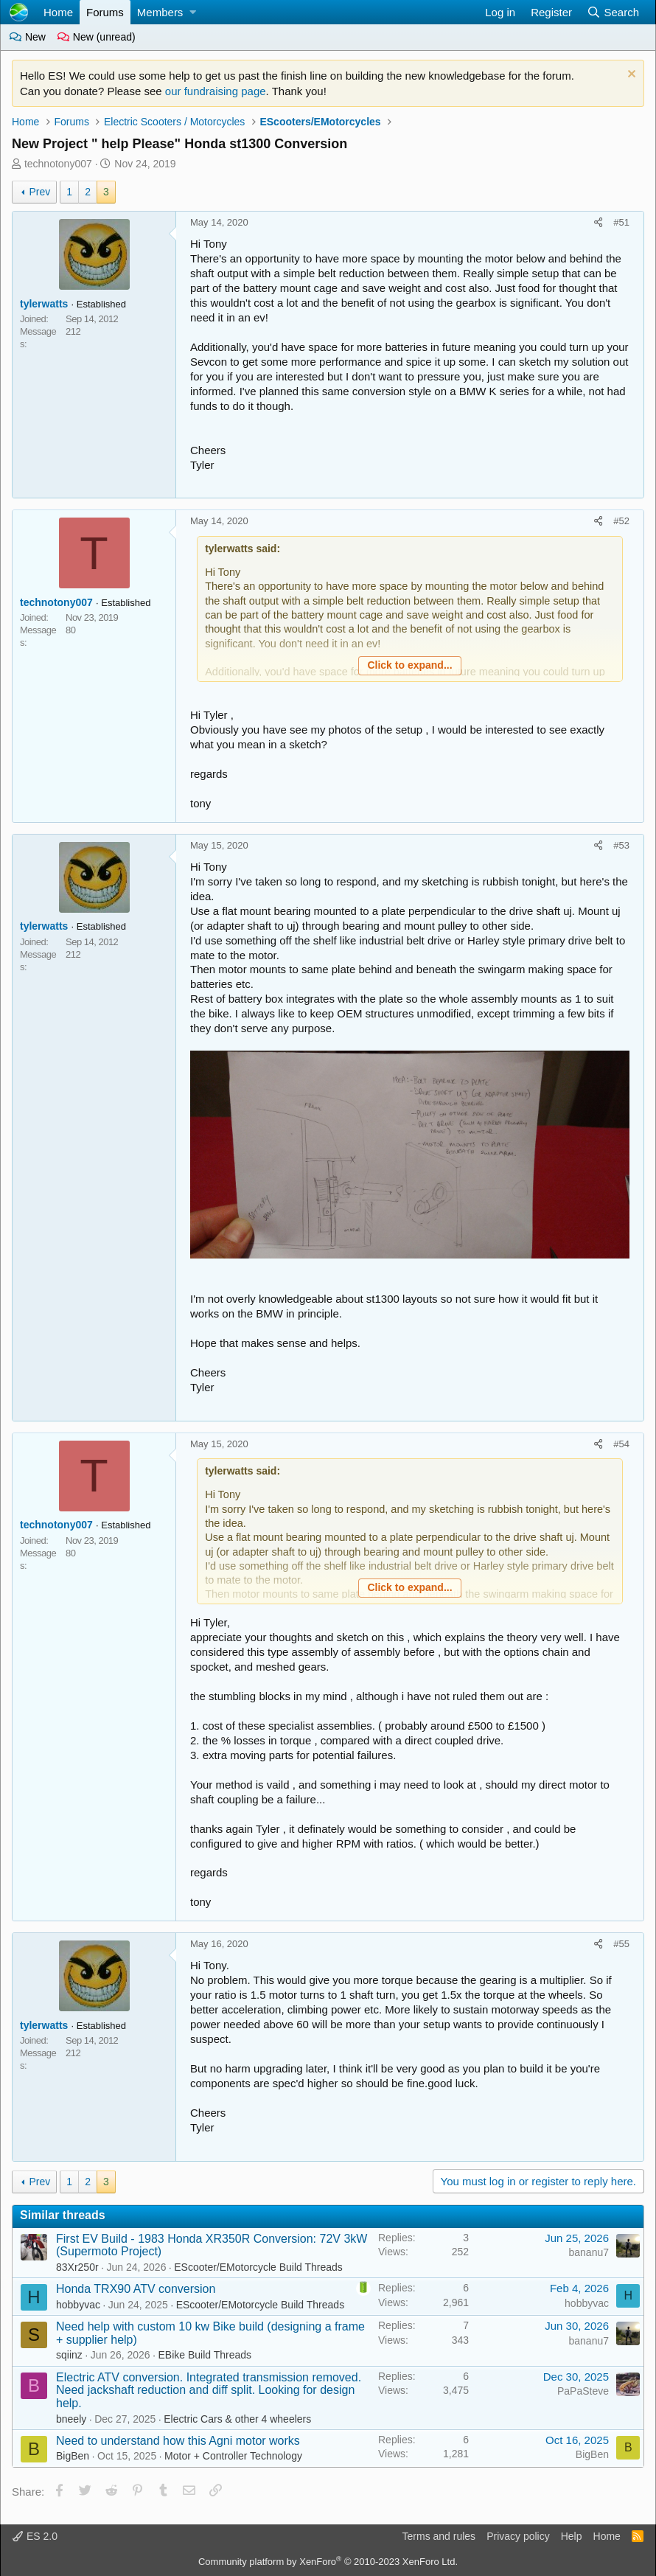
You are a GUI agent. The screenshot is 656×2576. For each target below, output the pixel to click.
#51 (621, 222)
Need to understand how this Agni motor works (178, 2440)
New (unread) (96, 37)
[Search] (612, 12)
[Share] (598, 223)
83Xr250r (77, 2267)
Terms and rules (439, 2536)
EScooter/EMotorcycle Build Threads (258, 2267)
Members (160, 12)
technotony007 (58, 164)
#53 (621, 845)
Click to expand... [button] (409, 665)
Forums (105, 12)
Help (571, 2536)
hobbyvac (78, 2305)
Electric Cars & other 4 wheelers (237, 2419)
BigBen (72, 2456)
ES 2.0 (35, 2536)
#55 (621, 1943)
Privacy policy (518, 2536)
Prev (39, 192)
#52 (621, 520)
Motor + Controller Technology (233, 2456)
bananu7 (588, 2252)
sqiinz (69, 2355)
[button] (193, 12)
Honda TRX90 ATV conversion (135, 2289)
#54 (621, 1443)
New (28, 37)
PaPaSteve (583, 2391)
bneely (71, 2419)
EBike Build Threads (204, 2355)
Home (58, 12)
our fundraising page (215, 91)
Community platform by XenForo (328, 2561)
